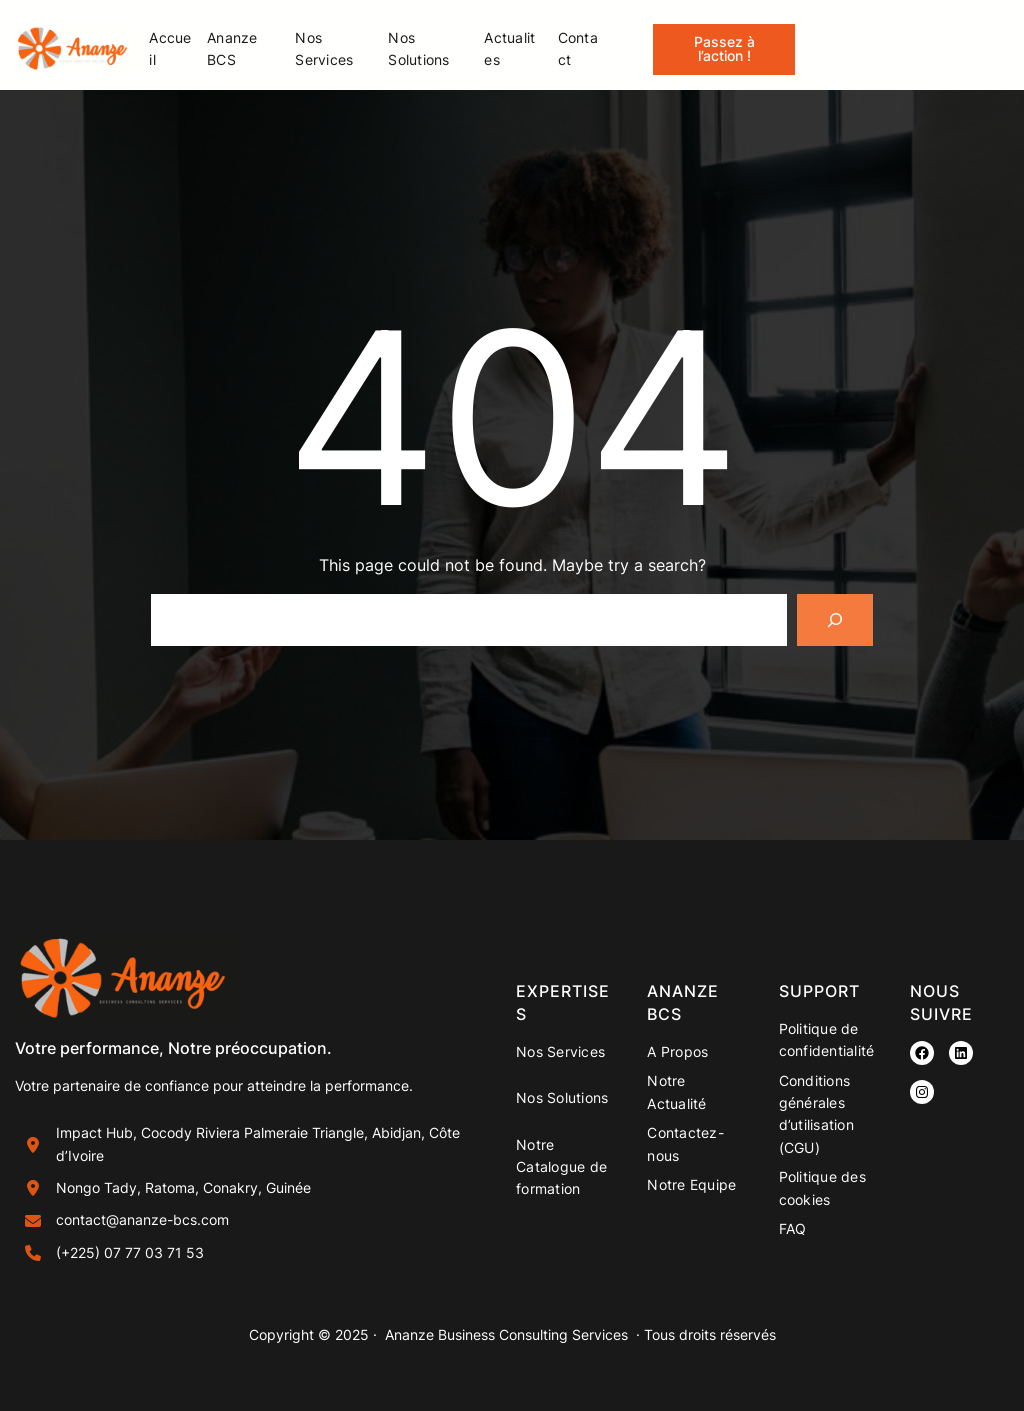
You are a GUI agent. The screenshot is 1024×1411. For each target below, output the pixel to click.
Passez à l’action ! (724, 48)
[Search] (835, 620)
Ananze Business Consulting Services (506, 1334)
